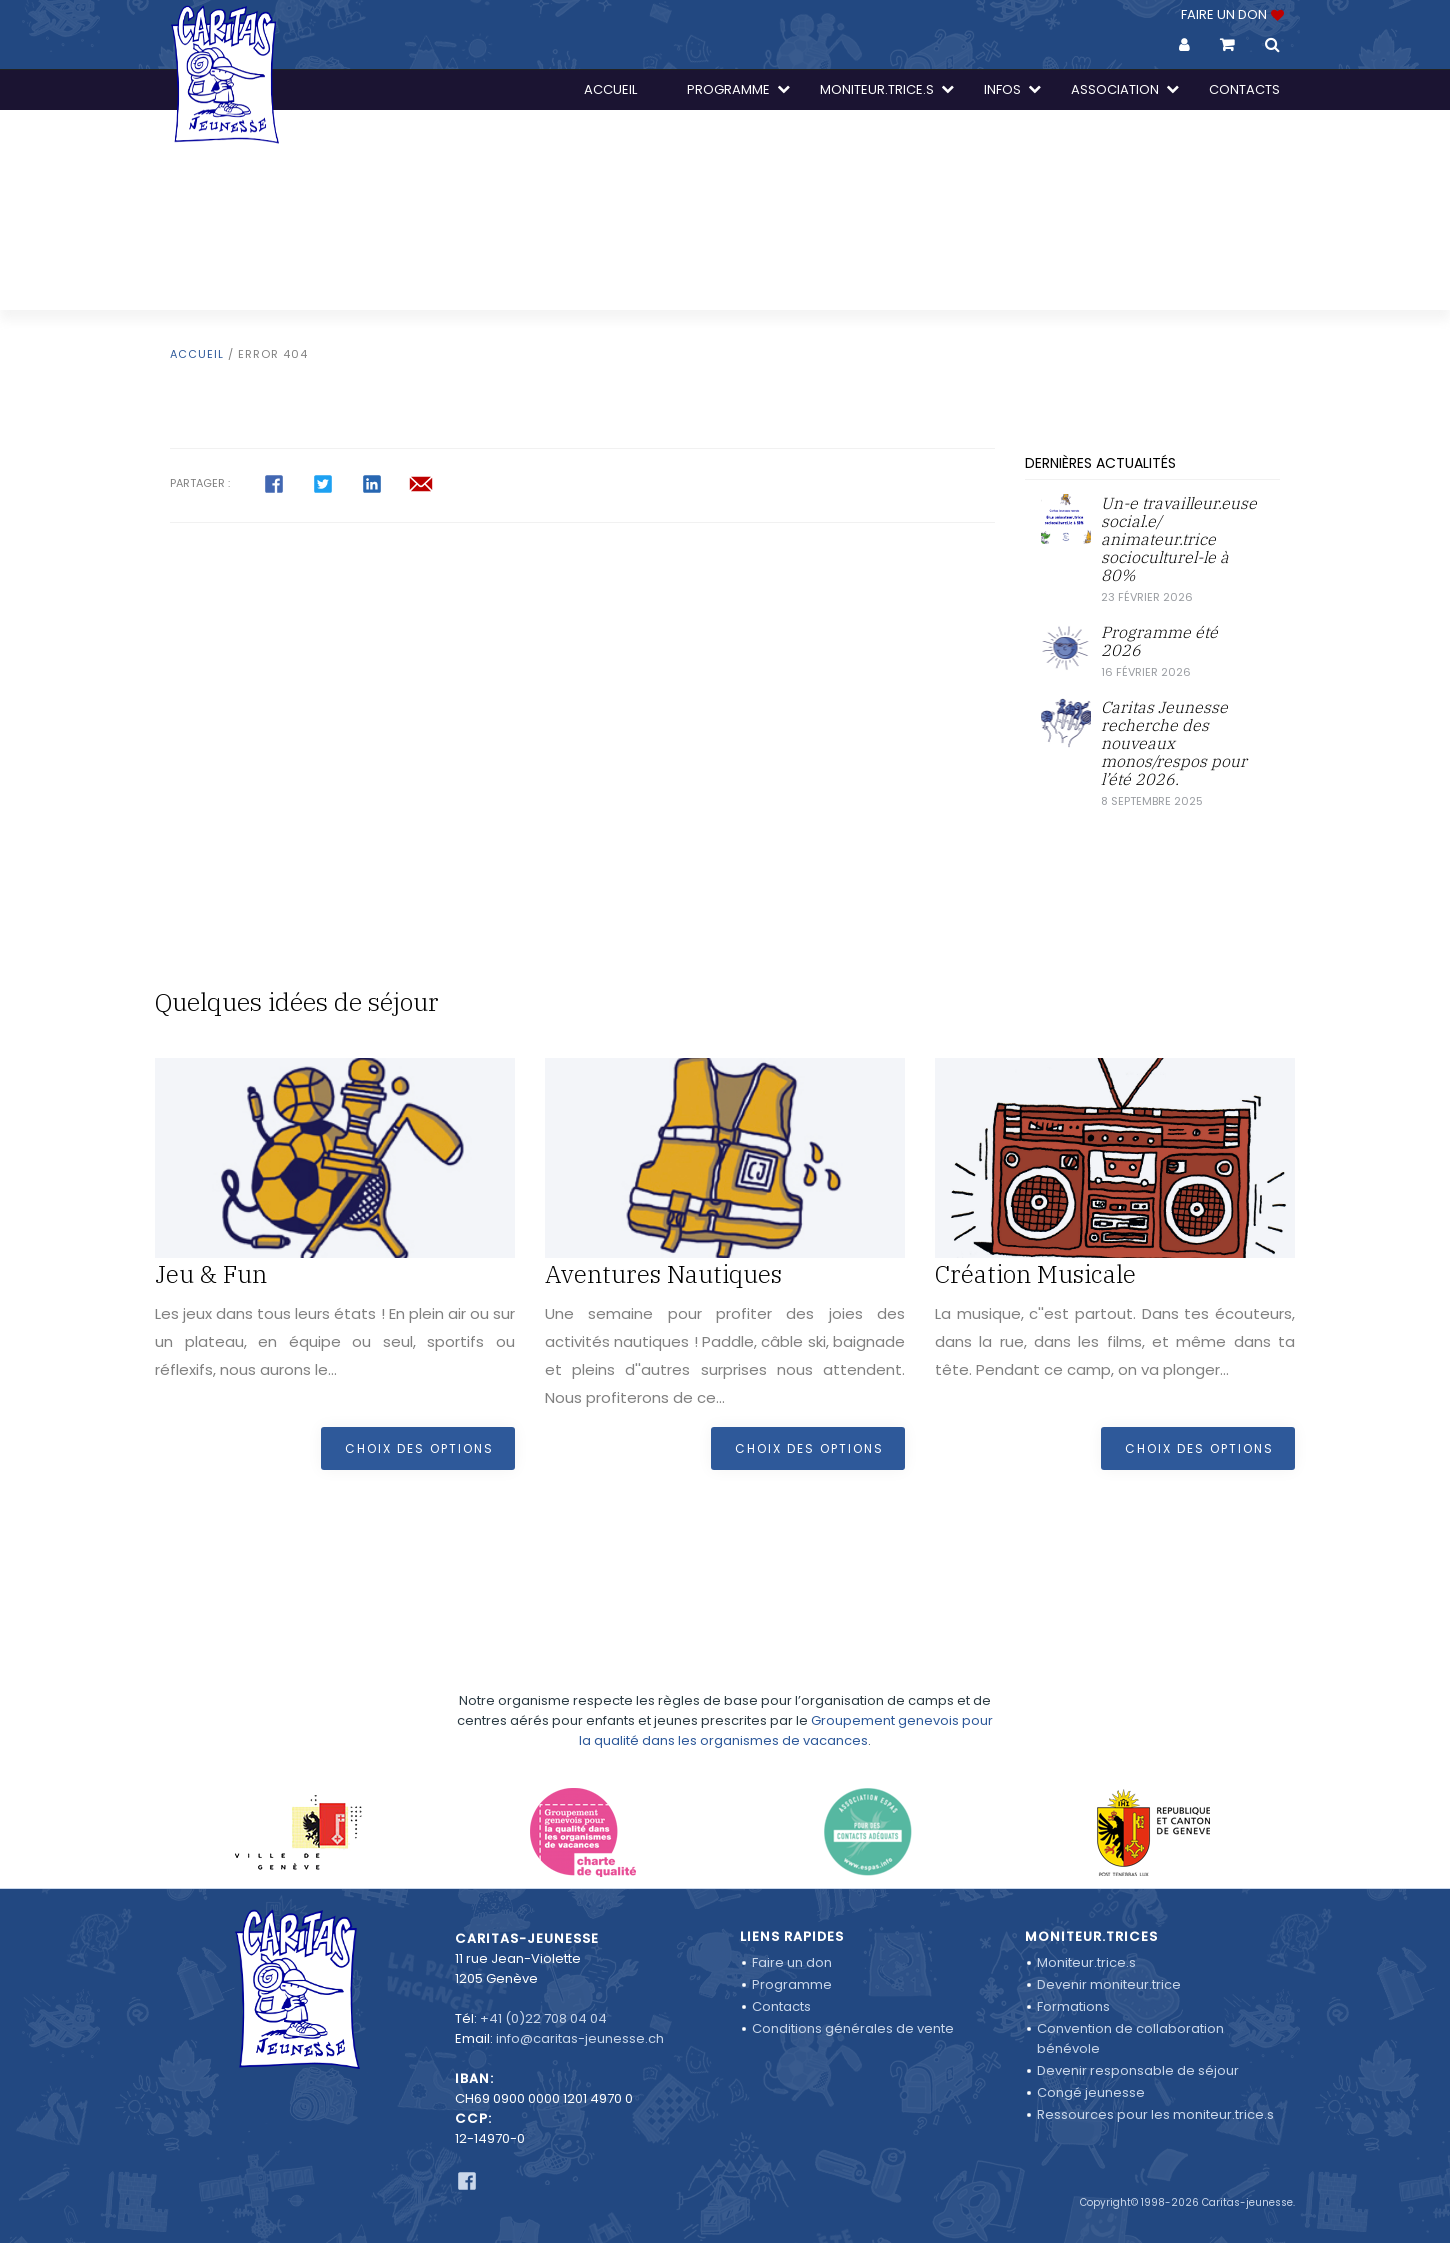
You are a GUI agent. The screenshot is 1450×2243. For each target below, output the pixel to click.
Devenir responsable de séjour (1138, 2070)
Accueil (197, 354)
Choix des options (419, 1448)
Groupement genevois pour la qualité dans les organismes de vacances (786, 1697)
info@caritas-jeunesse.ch (580, 2038)
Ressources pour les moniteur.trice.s (1155, 2114)
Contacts (781, 2006)
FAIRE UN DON (1230, 14)
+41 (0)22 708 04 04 (543, 2018)
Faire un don (792, 1962)
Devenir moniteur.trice (1109, 1984)
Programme (792, 1984)
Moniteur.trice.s (1086, 1962)
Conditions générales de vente (853, 2028)
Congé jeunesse (1091, 2092)
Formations (1073, 2006)
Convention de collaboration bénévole (1130, 2038)
